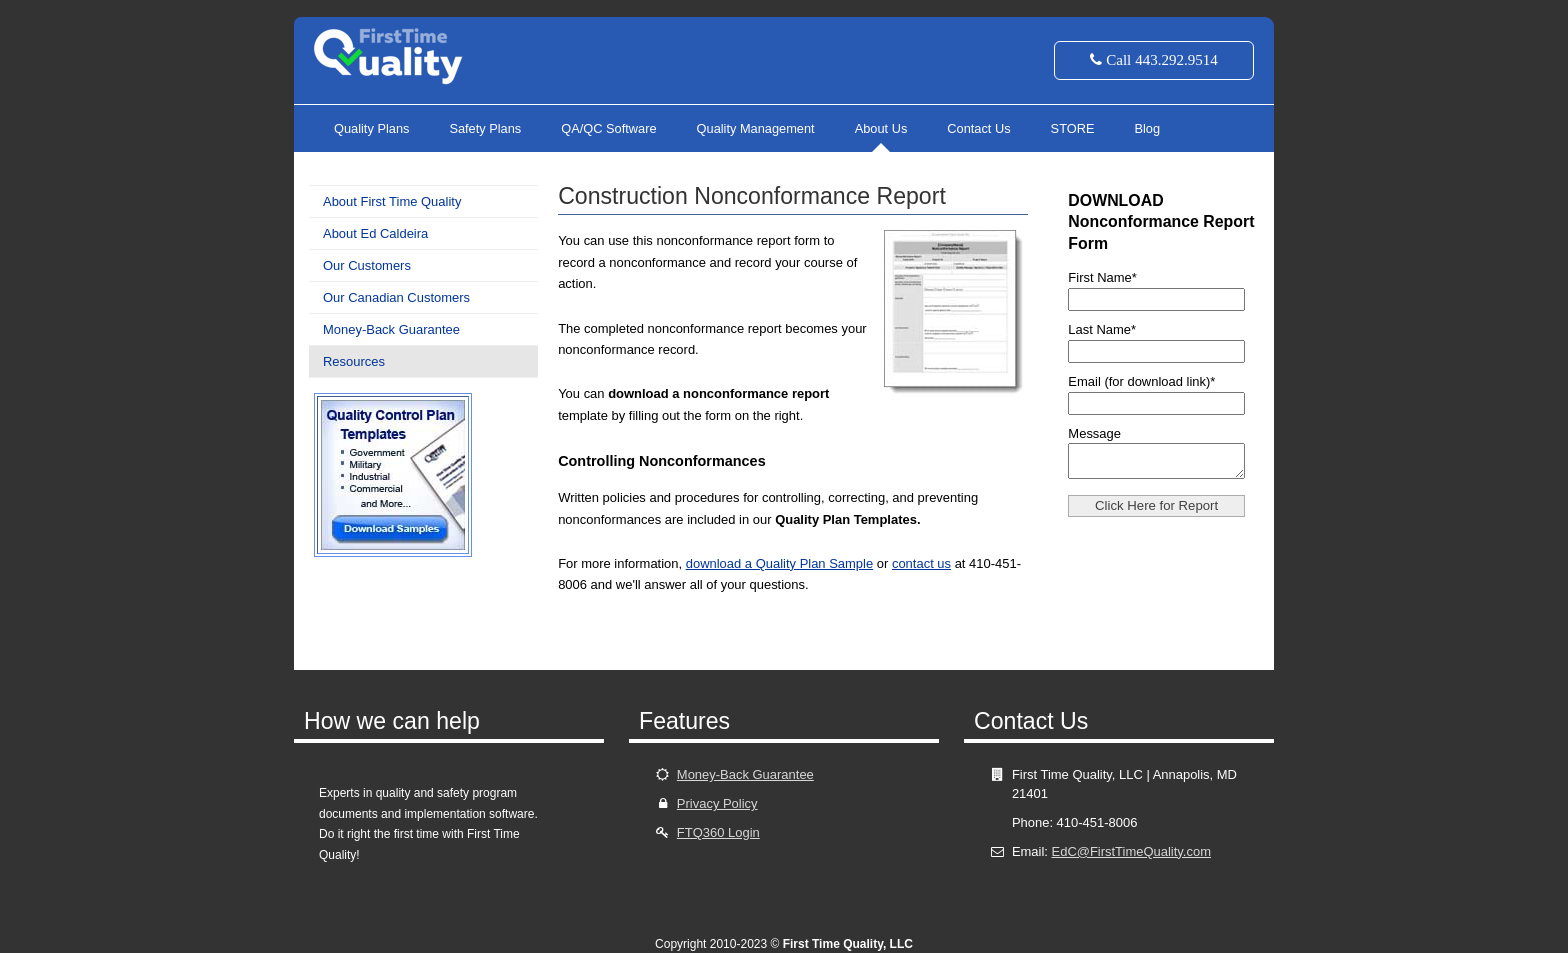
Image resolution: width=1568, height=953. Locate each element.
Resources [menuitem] (354, 361)
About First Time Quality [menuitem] (392, 201)
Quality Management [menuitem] (756, 128)
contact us (921, 563)
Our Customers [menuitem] (367, 265)
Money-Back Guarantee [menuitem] (391, 329)
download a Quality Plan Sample (779, 563)
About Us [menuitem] (881, 128)
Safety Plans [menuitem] (485, 128)
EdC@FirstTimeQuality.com (1131, 851)
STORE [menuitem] (1073, 128)
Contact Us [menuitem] (978, 128)
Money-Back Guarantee (745, 774)
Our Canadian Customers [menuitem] (396, 297)
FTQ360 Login (718, 832)
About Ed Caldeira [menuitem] (375, 233)
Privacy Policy (717, 803)
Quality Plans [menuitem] (371, 128)
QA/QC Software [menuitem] (608, 128)
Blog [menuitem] (1147, 128)
